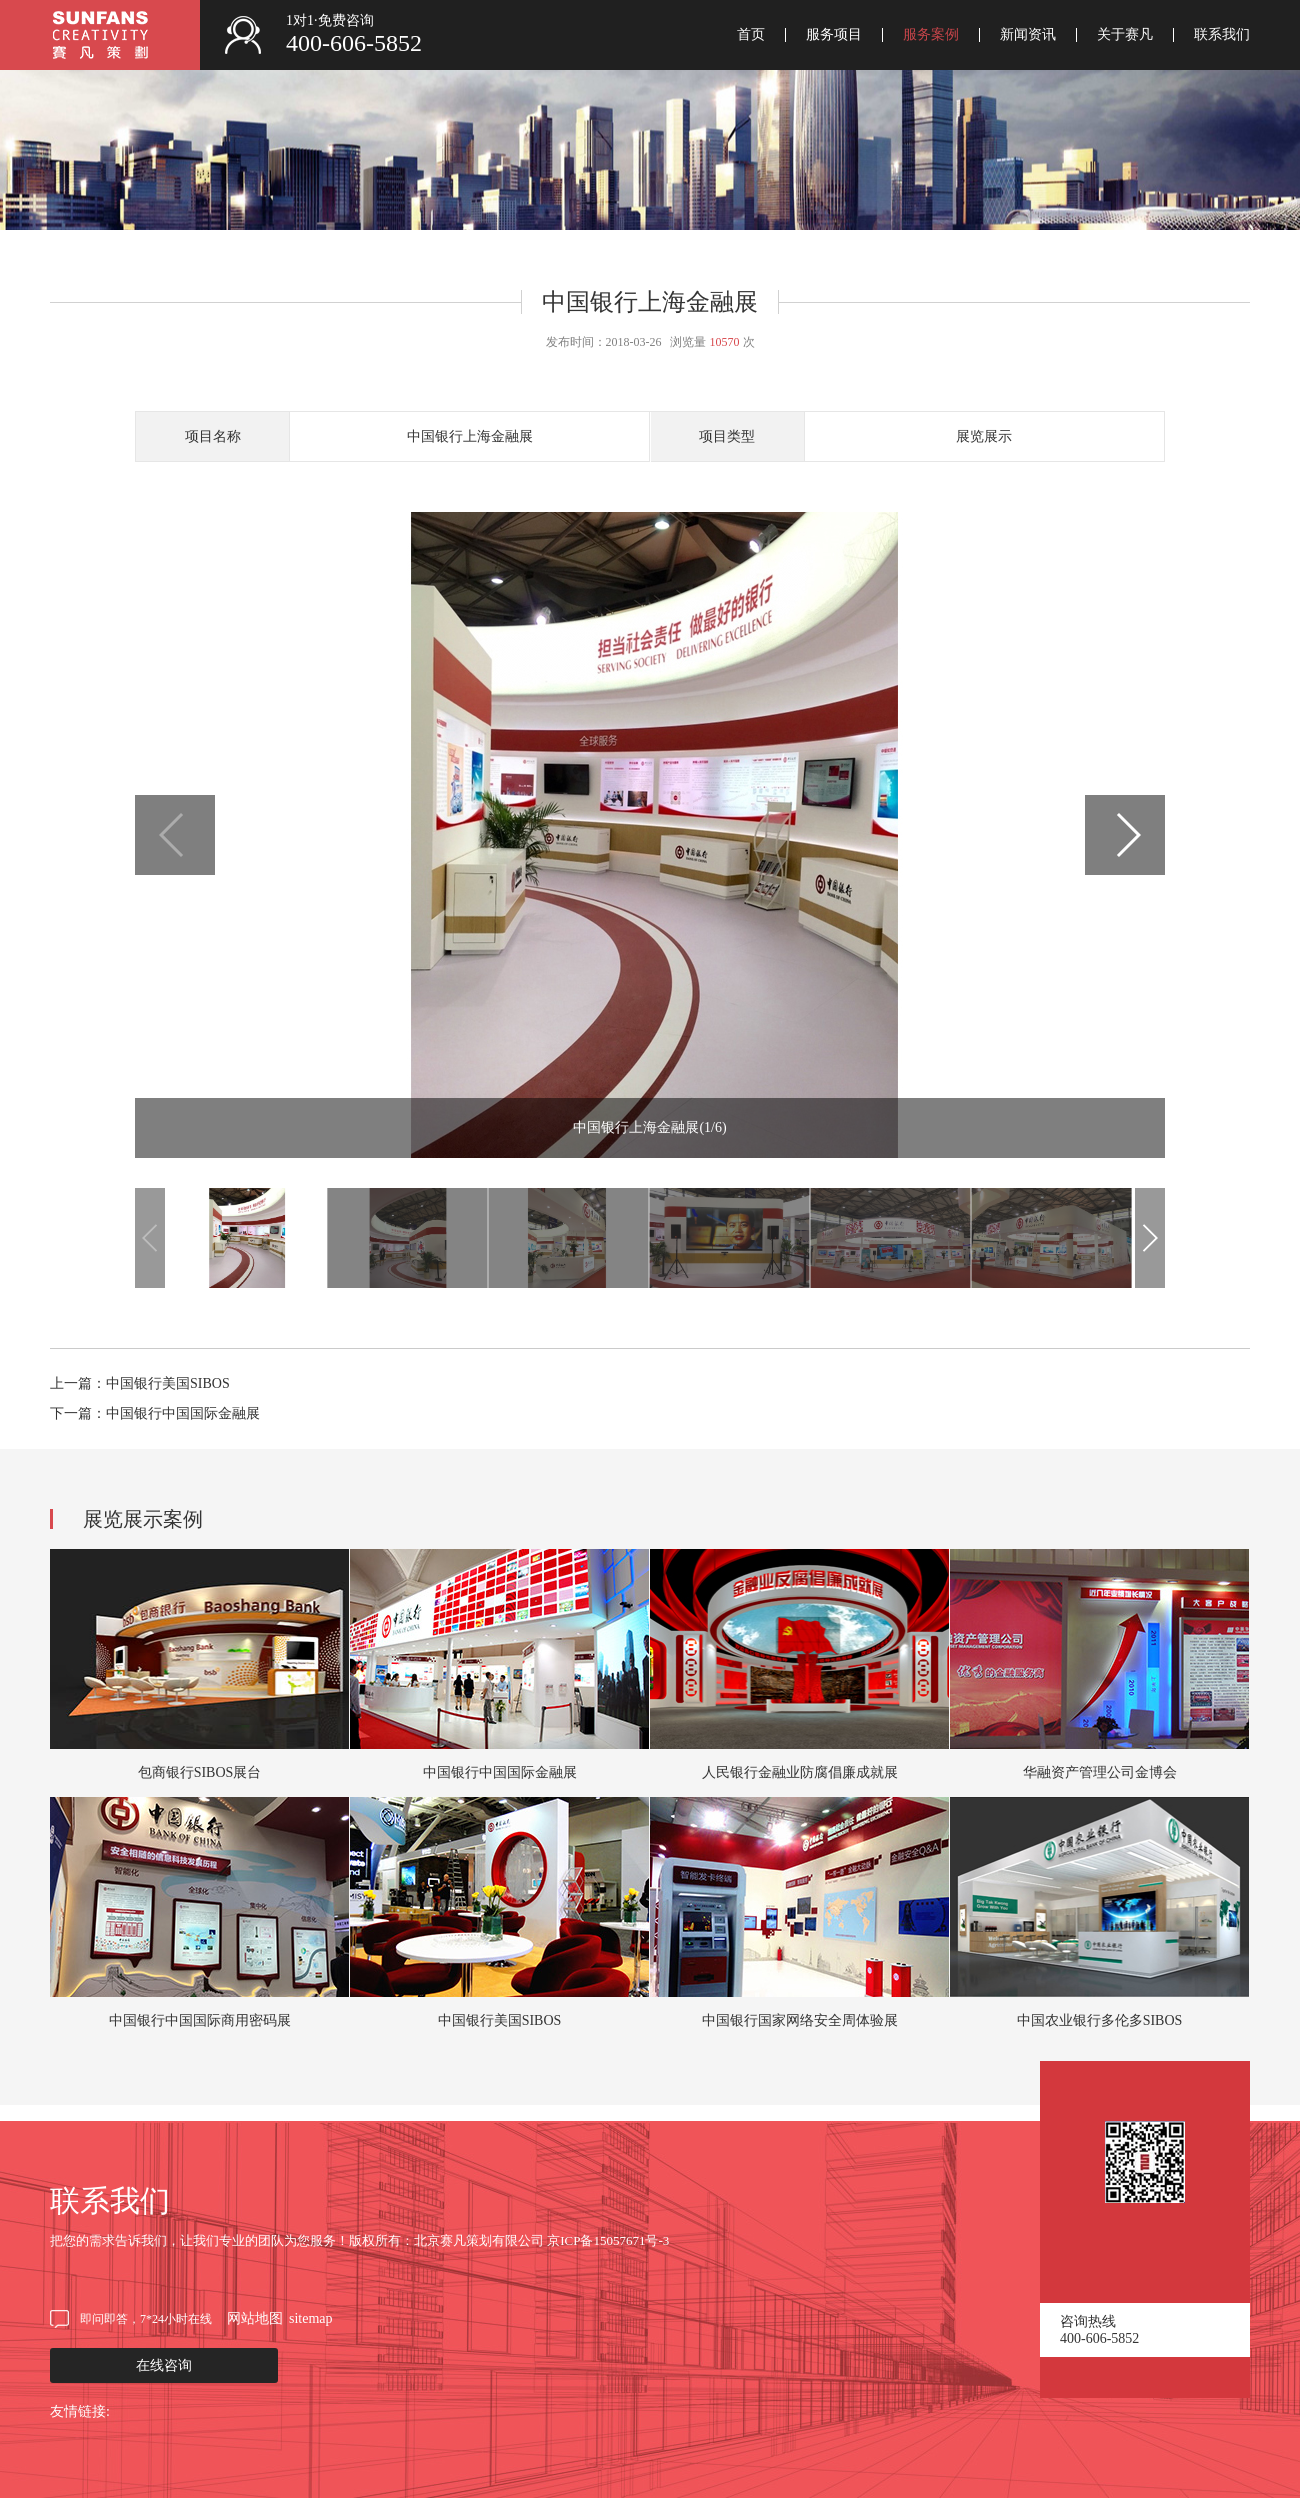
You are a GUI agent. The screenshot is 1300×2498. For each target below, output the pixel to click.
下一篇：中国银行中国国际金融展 (155, 1413)
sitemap (311, 2318)
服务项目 (834, 35)
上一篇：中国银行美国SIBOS (140, 1383)
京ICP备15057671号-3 (608, 2240)
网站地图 (255, 2318)
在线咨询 (164, 2365)
